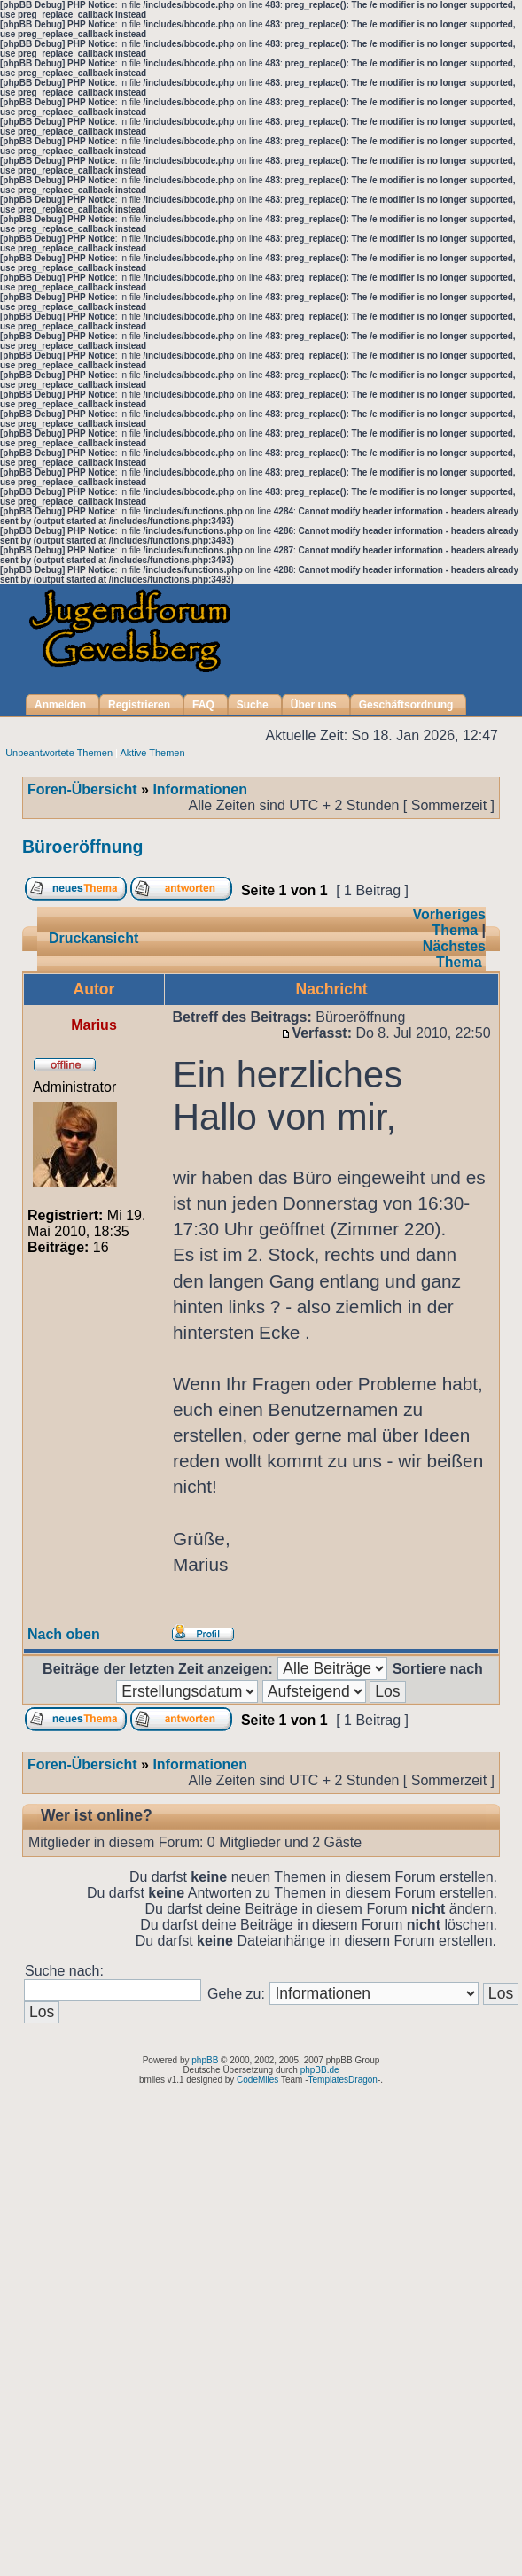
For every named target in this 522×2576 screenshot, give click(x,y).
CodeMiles (257, 2080)
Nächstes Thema (454, 954)
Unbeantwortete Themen (59, 752)
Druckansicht (93, 938)
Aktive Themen (152, 752)
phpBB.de (319, 2070)
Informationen (199, 789)
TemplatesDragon (343, 2080)
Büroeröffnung (82, 846)
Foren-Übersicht (82, 789)
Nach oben (63, 1634)
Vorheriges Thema (449, 922)
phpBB (204, 2060)
